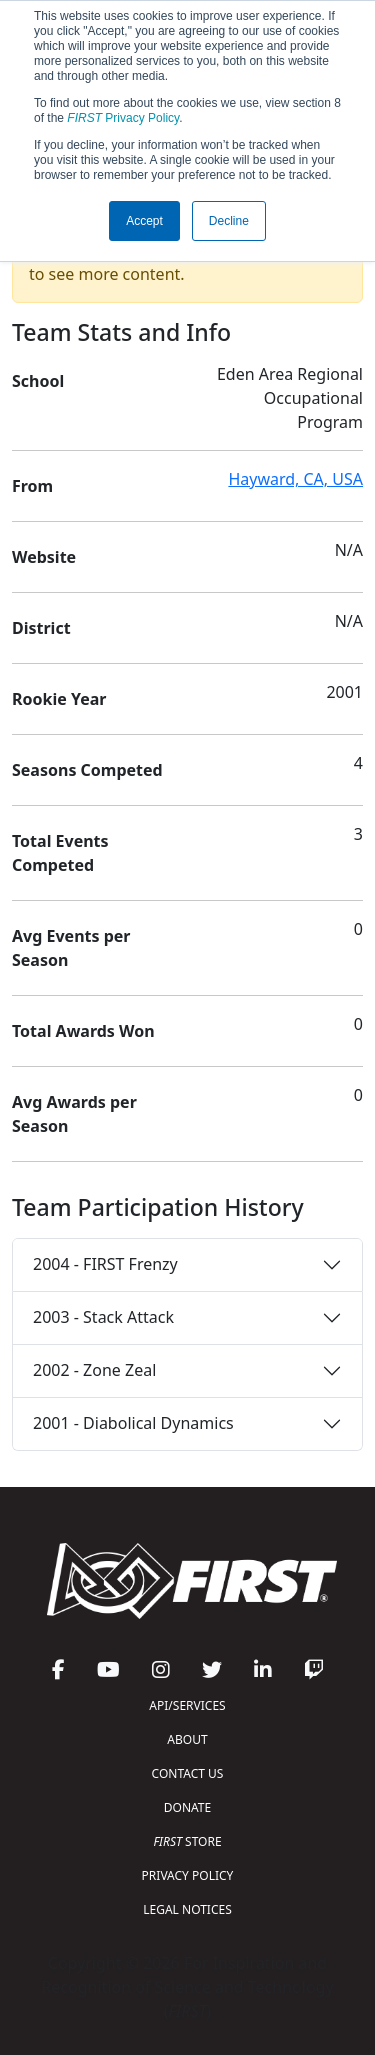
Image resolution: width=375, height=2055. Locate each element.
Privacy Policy (123, 118)
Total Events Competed (60, 853)
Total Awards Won (83, 1031)
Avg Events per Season (71, 948)
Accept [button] (144, 221)
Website (44, 557)
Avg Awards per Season (74, 1114)
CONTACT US (188, 1773)
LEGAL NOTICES (187, 1909)
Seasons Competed (87, 770)
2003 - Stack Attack (103, 1317)
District (41, 628)
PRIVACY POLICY (188, 1875)
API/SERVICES (187, 1705)
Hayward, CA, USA (295, 479)
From (32, 486)
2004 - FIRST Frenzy (105, 1264)
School (38, 381)
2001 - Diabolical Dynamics (133, 1423)
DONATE (187, 1807)
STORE (187, 1841)
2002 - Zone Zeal (94, 1370)
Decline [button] (229, 221)
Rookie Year (59, 699)
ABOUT (187, 1739)
